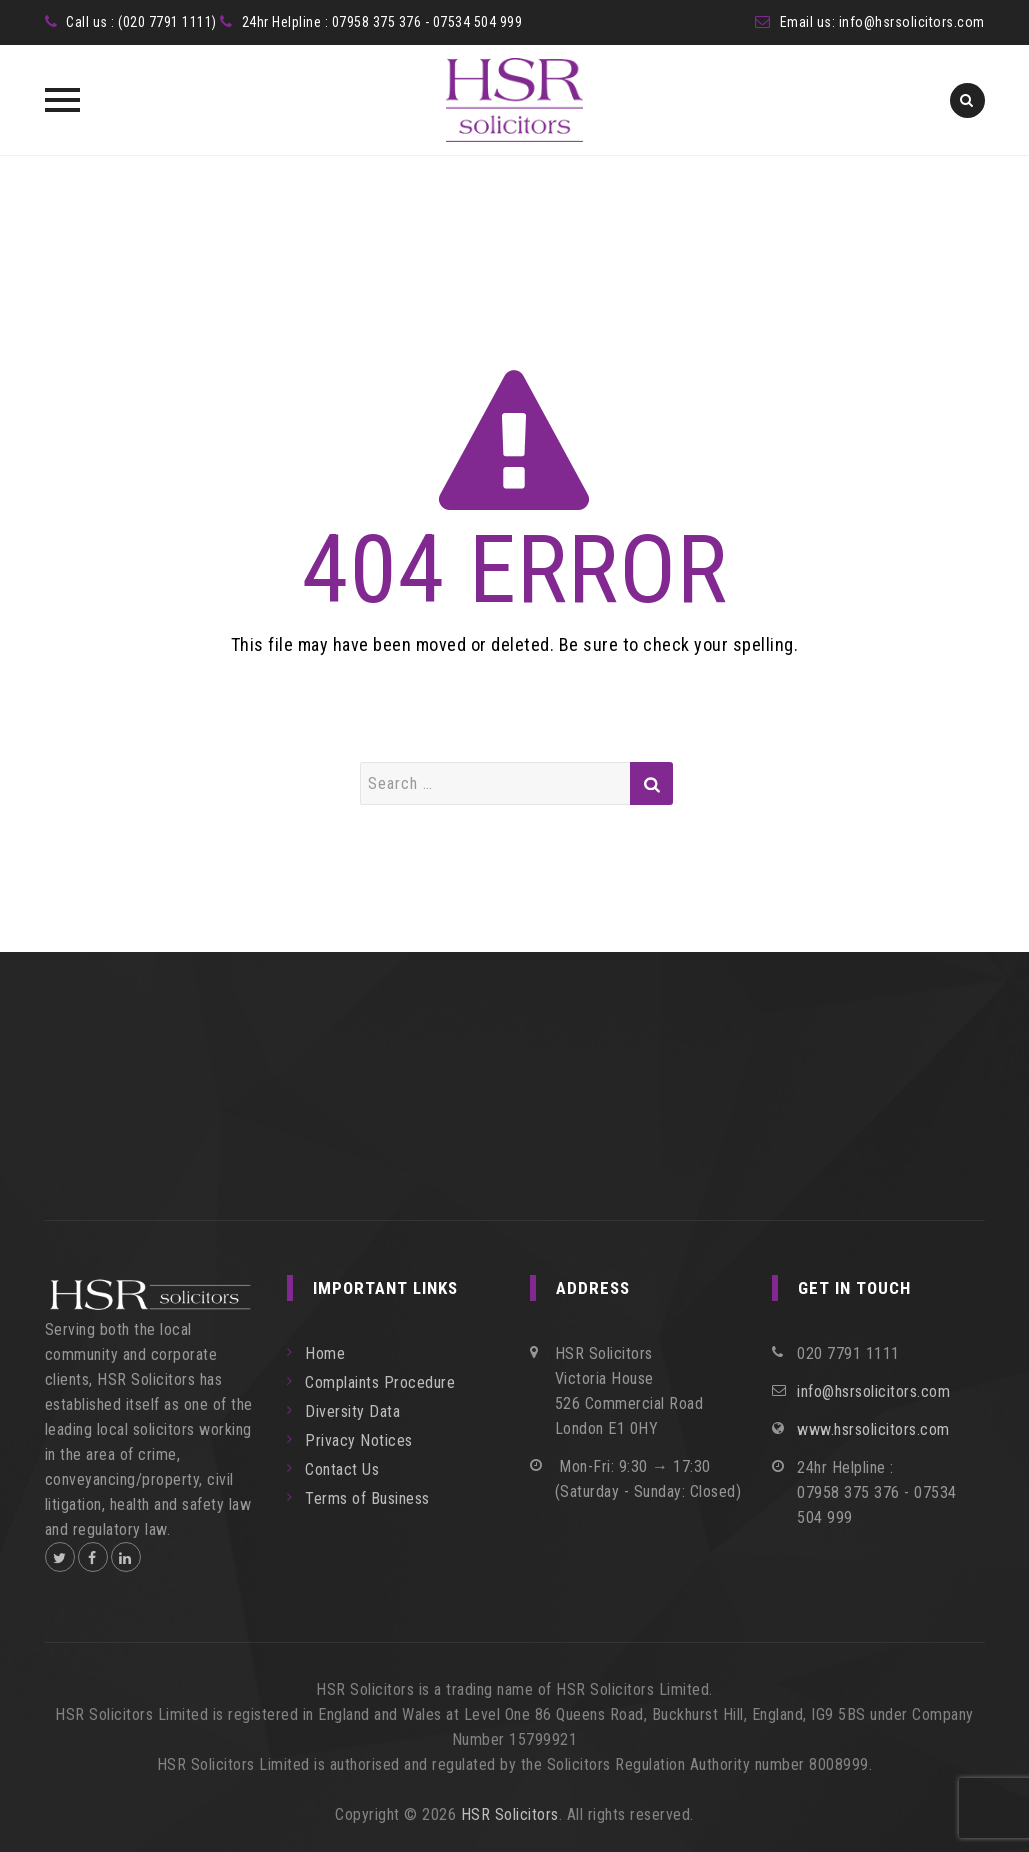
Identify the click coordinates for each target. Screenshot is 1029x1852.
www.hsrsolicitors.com (873, 1429)
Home (325, 1353)
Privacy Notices (359, 1440)
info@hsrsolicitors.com (912, 22)
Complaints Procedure (380, 1382)
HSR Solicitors (510, 1814)
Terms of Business (367, 1498)
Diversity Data (352, 1411)
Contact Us (342, 1469)
